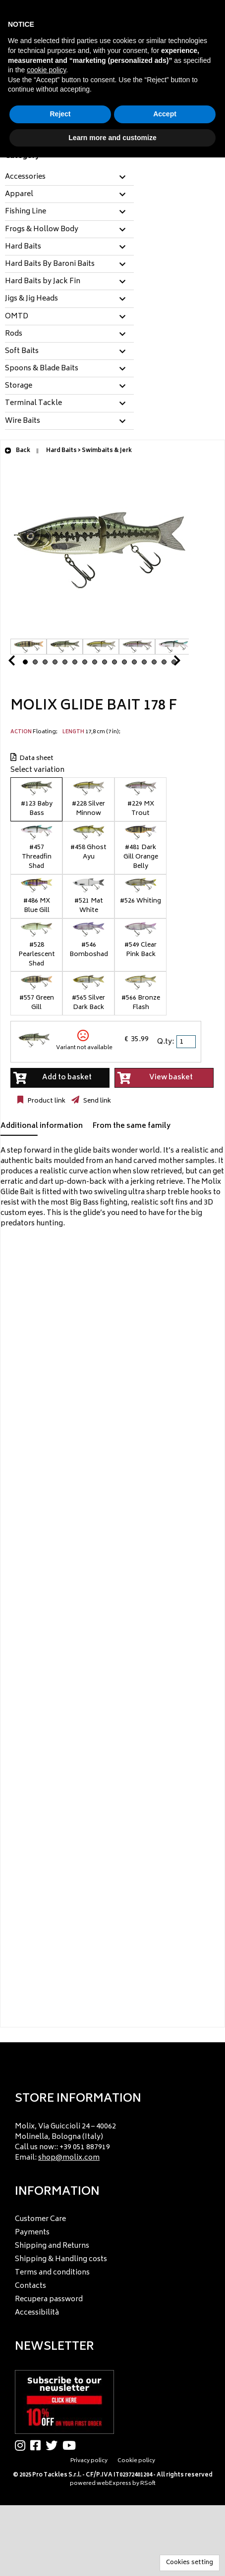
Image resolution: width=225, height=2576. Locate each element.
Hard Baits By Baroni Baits (50, 264)
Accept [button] (164, 114)
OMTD (16, 316)
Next (165, 663)
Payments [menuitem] (32, 2232)
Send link (96, 1101)
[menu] (112, 2140)
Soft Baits (22, 351)
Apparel (19, 194)
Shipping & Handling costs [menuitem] (61, 2259)
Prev (23, 663)
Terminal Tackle (33, 403)
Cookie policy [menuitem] (136, 2461)
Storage (18, 386)
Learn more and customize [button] (112, 138)
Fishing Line (25, 211)
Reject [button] (60, 114)
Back (17, 450)
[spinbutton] (186, 1042)
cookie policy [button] (46, 70)
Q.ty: (165, 1042)
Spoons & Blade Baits (41, 368)
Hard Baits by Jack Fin (42, 281)
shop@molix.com (69, 2158)
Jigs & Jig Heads (31, 299)
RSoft (148, 2483)
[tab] (69, 177)
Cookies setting (189, 2563)
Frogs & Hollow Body (41, 229)
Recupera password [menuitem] (49, 2299)
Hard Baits (23, 247)
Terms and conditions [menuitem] (52, 2273)
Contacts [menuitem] (30, 2286)
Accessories (25, 177)
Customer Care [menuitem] (40, 2219)
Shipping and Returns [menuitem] (52, 2246)
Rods (13, 334)
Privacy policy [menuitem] (89, 2461)
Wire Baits (22, 421)
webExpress (114, 2483)
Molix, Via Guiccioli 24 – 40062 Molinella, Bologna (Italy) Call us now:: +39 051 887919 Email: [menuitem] (65, 2142)
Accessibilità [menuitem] (37, 2313)
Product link (45, 1101)
